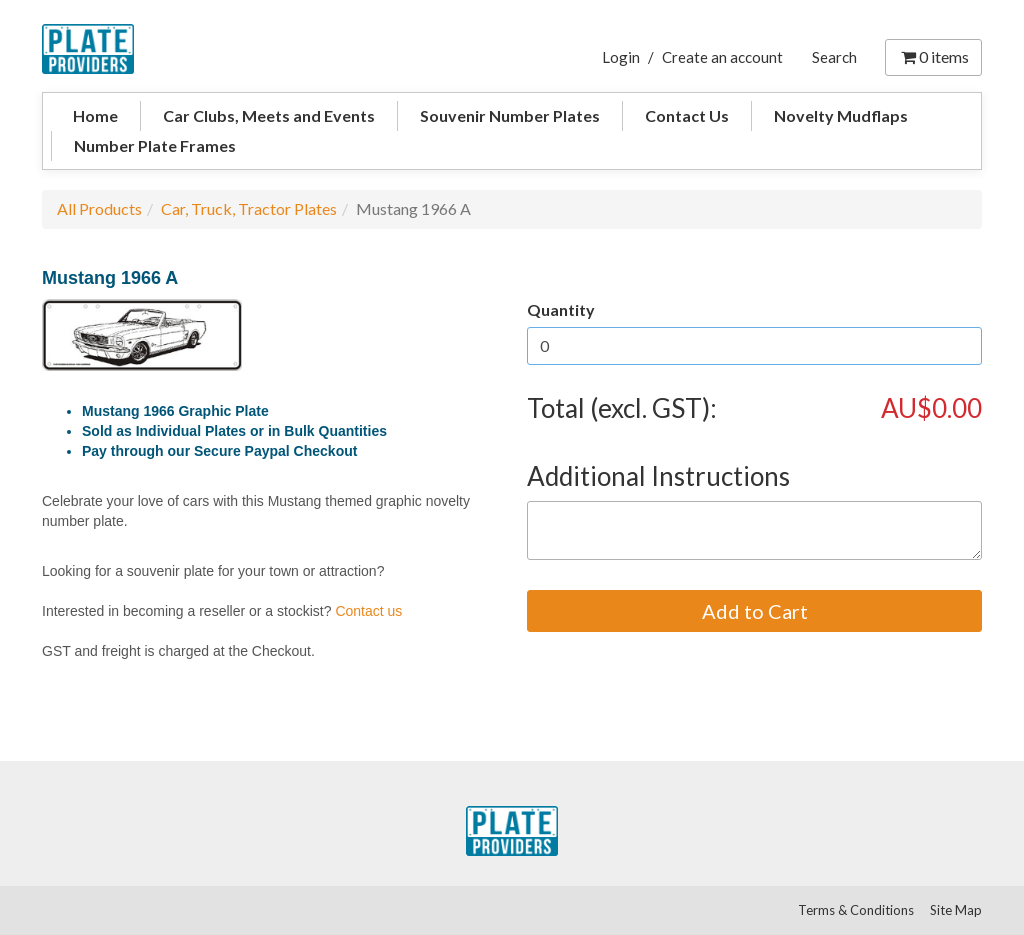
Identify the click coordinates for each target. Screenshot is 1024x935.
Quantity (561, 309)
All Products (99, 208)
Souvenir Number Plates (510, 115)
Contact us (368, 611)
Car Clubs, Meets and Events (269, 115)
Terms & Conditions (856, 910)
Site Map (956, 910)
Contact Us (687, 115)
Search (834, 57)
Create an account (722, 57)
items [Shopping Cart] (933, 56)
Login (621, 57)
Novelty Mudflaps (841, 115)
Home (95, 115)
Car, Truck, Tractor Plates (249, 208)
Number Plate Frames (155, 145)
